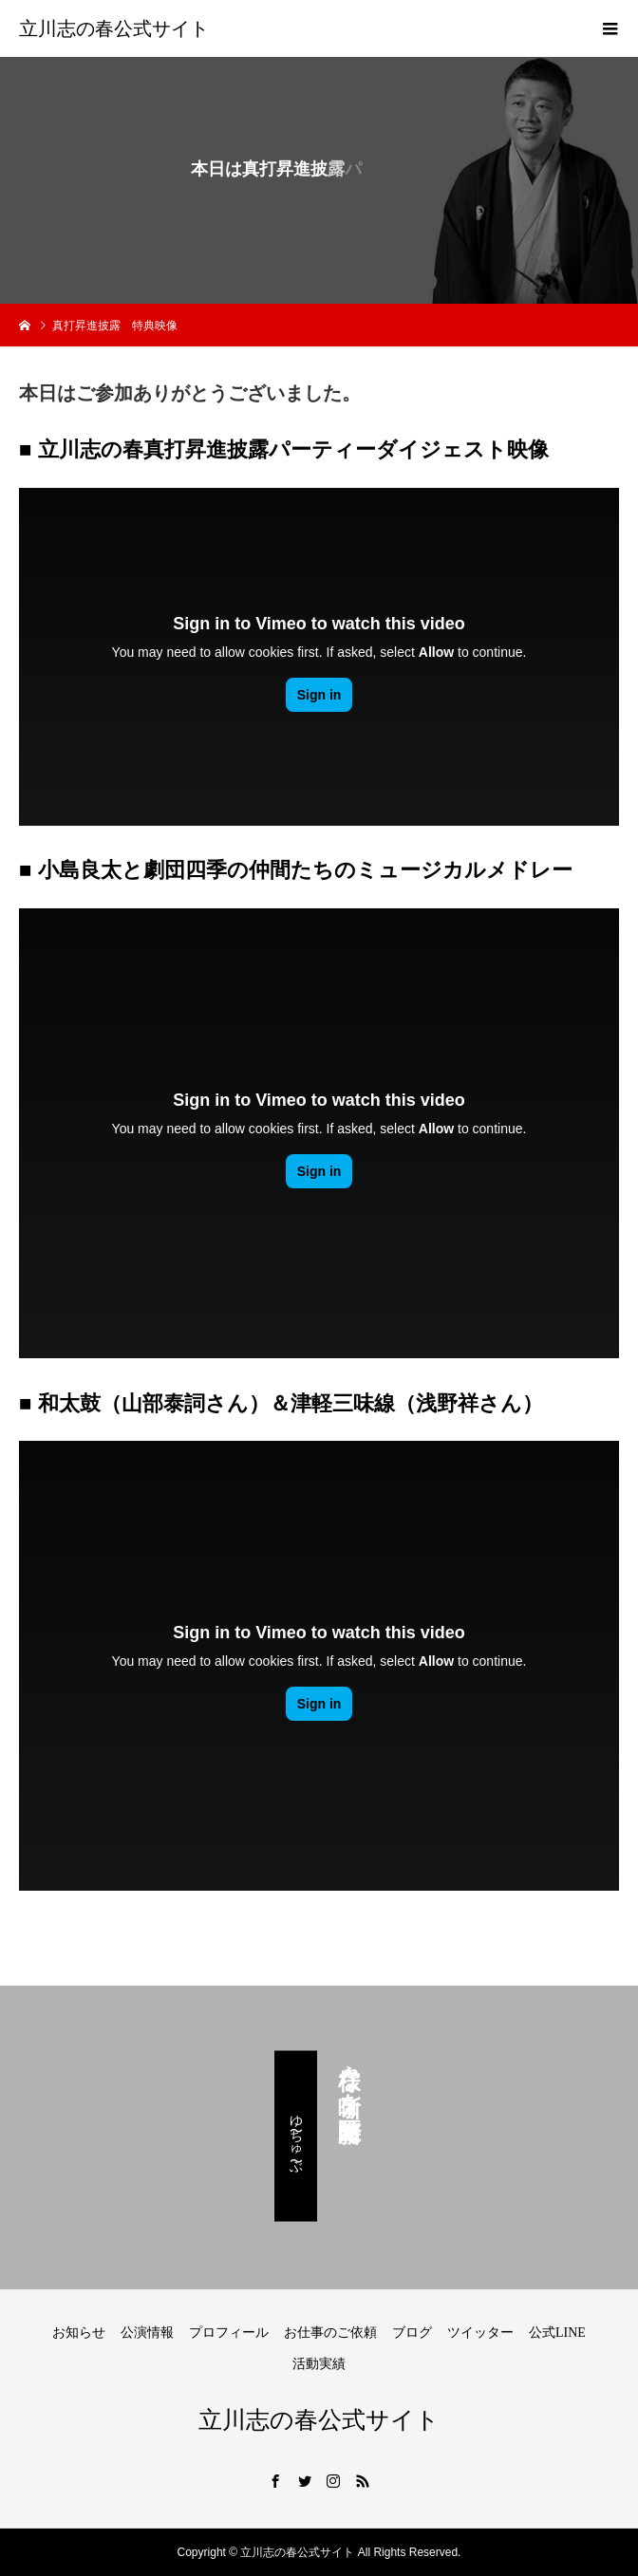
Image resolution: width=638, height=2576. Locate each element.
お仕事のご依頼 (330, 2332)
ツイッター (480, 2332)
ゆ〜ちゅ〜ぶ (296, 2136)
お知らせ (78, 2332)
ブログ (412, 2332)
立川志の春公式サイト (114, 28)
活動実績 (319, 2364)
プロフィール (229, 2332)
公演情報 (147, 2332)
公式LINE (557, 2332)
